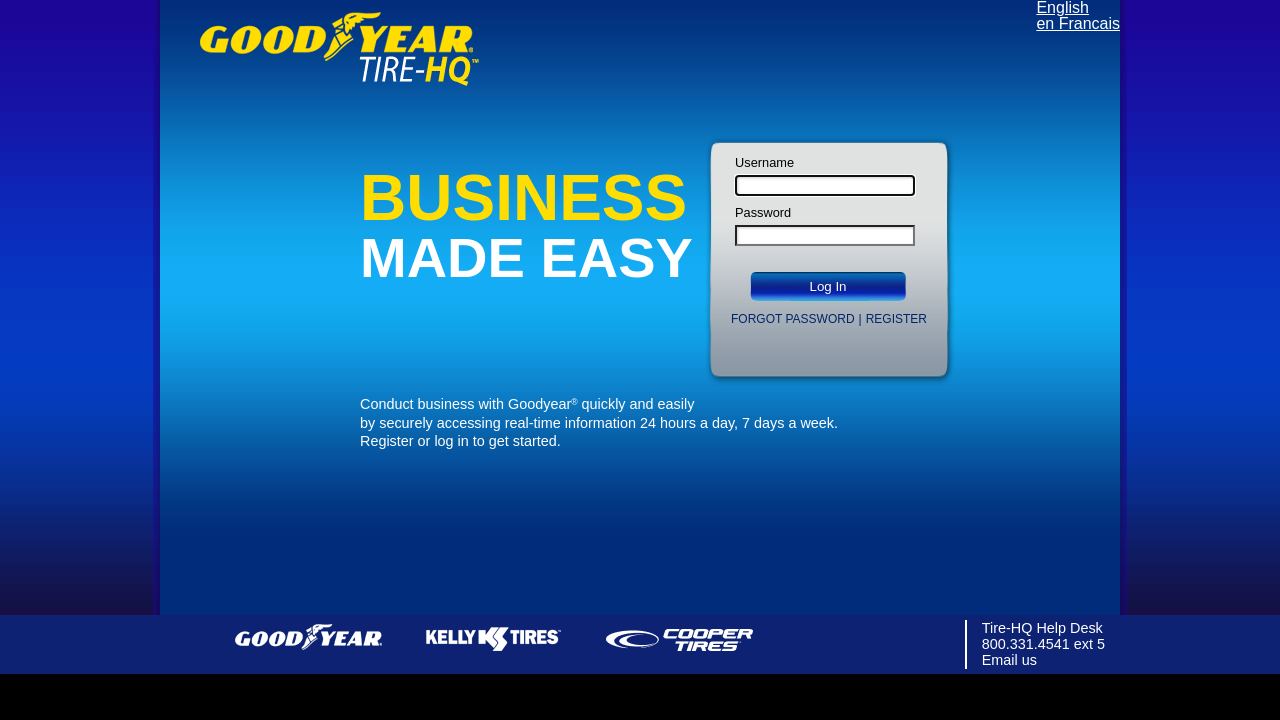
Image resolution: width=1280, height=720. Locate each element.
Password (763, 213)
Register (896, 319)
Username (764, 163)
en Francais (1078, 23)
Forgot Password (793, 319)
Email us (1009, 660)
